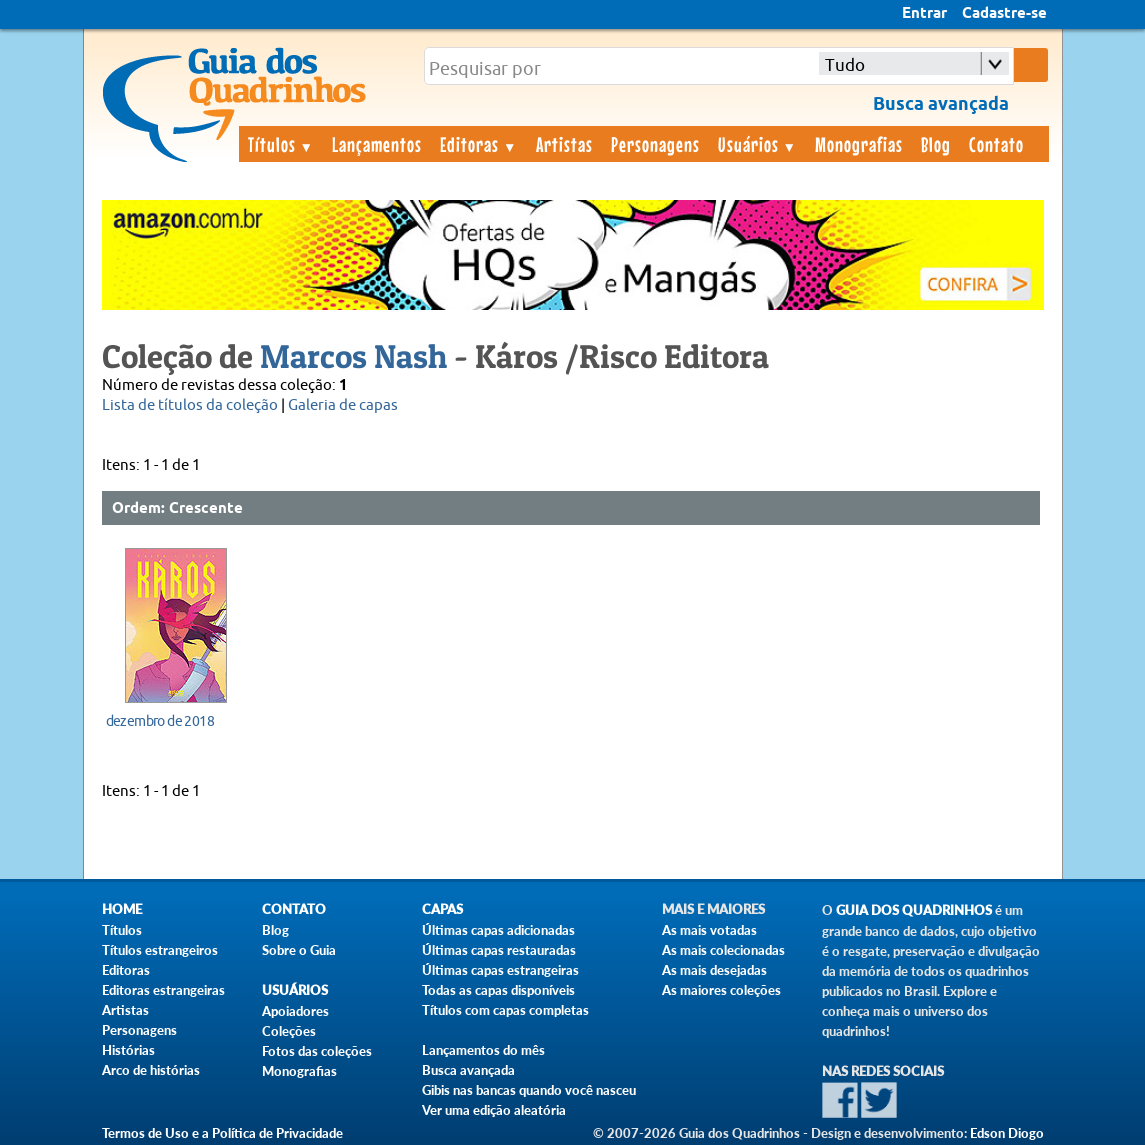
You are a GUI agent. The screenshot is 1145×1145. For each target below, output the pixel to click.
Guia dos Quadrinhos (914, 910)
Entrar (924, 14)
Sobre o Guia (299, 950)
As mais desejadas (714, 970)
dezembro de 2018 (160, 721)
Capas (442, 909)
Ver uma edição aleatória (494, 1110)
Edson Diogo (1007, 1133)
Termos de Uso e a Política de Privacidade (222, 1133)
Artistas (564, 144)
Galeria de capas (343, 405)
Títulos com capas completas (505, 1010)
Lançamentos (377, 144)
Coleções (289, 1031)
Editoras (479, 144)
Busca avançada (468, 1070)
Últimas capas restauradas (499, 950)
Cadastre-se (1004, 14)
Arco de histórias (151, 1070)
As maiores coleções (721, 990)
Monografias (859, 144)
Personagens (655, 144)
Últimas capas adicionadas (498, 930)
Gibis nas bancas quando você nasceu (529, 1090)
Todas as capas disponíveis (498, 990)
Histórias (128, 1050)
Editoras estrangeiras (163, 990)
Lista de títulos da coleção (190, 405)
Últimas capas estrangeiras (500, 970)
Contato (996, 144)
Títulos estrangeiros (160, 950)
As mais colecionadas (723, 950)
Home (122, 909)
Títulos (281, 144)
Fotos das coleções (317, 1051)
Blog (936, 144)
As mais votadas (709, 930)
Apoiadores (295, 1011)
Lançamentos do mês (483, 1050)
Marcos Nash (353, 356)
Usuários (758, 144)
